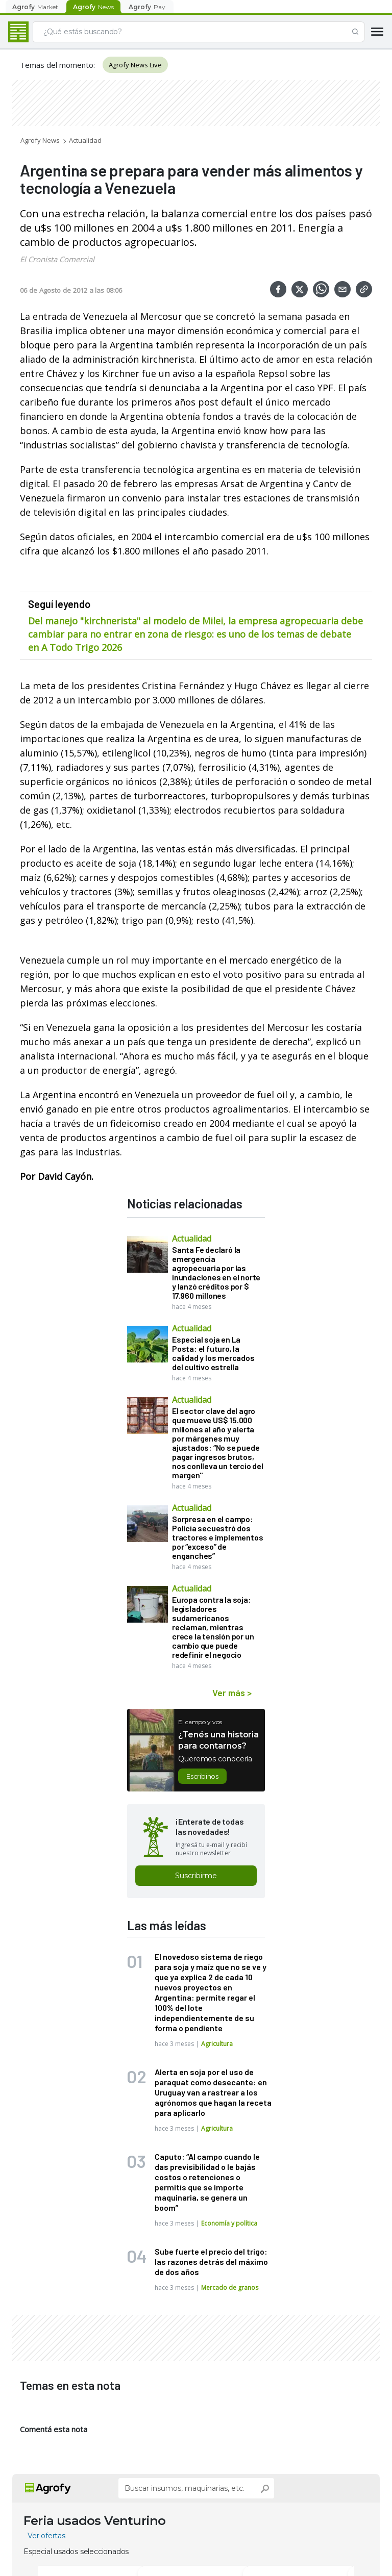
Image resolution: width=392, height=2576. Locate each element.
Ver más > (232, 1692)
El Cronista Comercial (57, 259)
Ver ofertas (46, 2535)
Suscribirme (196, 1875)
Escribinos (202, 1776)
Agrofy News (40, 140)
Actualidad (85, 140)
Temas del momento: (57, 65)
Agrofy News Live (135, 64)
